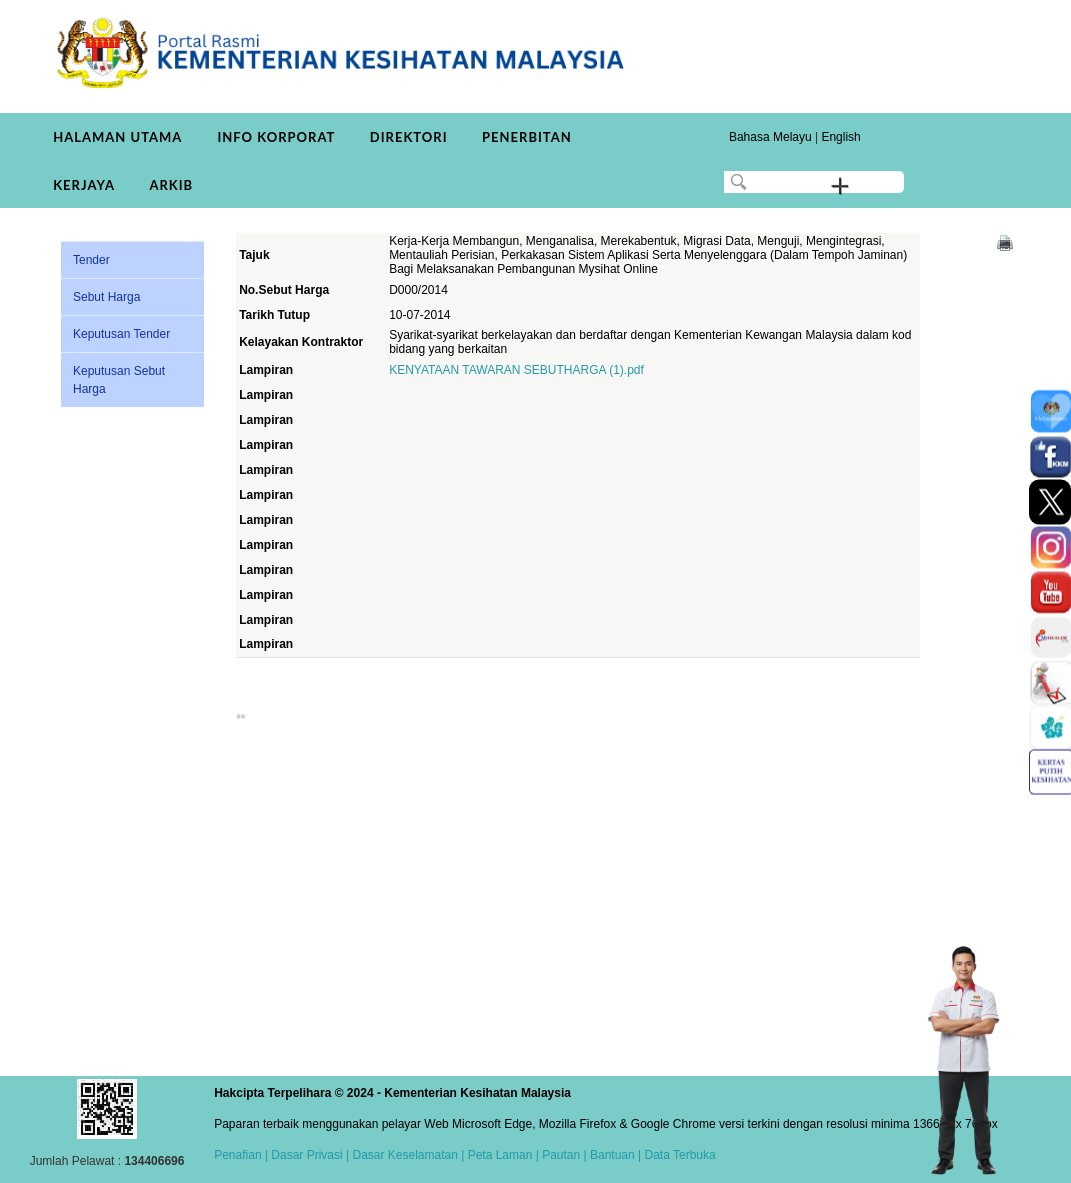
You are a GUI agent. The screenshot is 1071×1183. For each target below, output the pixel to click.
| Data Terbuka (675, 1155)
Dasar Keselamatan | (406, 1155)
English (840, 137)
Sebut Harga (106, 297)
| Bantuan (607, 1155)
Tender (91, 260)
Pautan (561, 1155)
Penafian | (241, 1155)
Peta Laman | (503, 1155)
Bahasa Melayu (770, 137)
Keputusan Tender (121, 334)
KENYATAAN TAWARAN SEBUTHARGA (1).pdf (516, 370)
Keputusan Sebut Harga (119, 380)
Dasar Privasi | (308, 1155)
